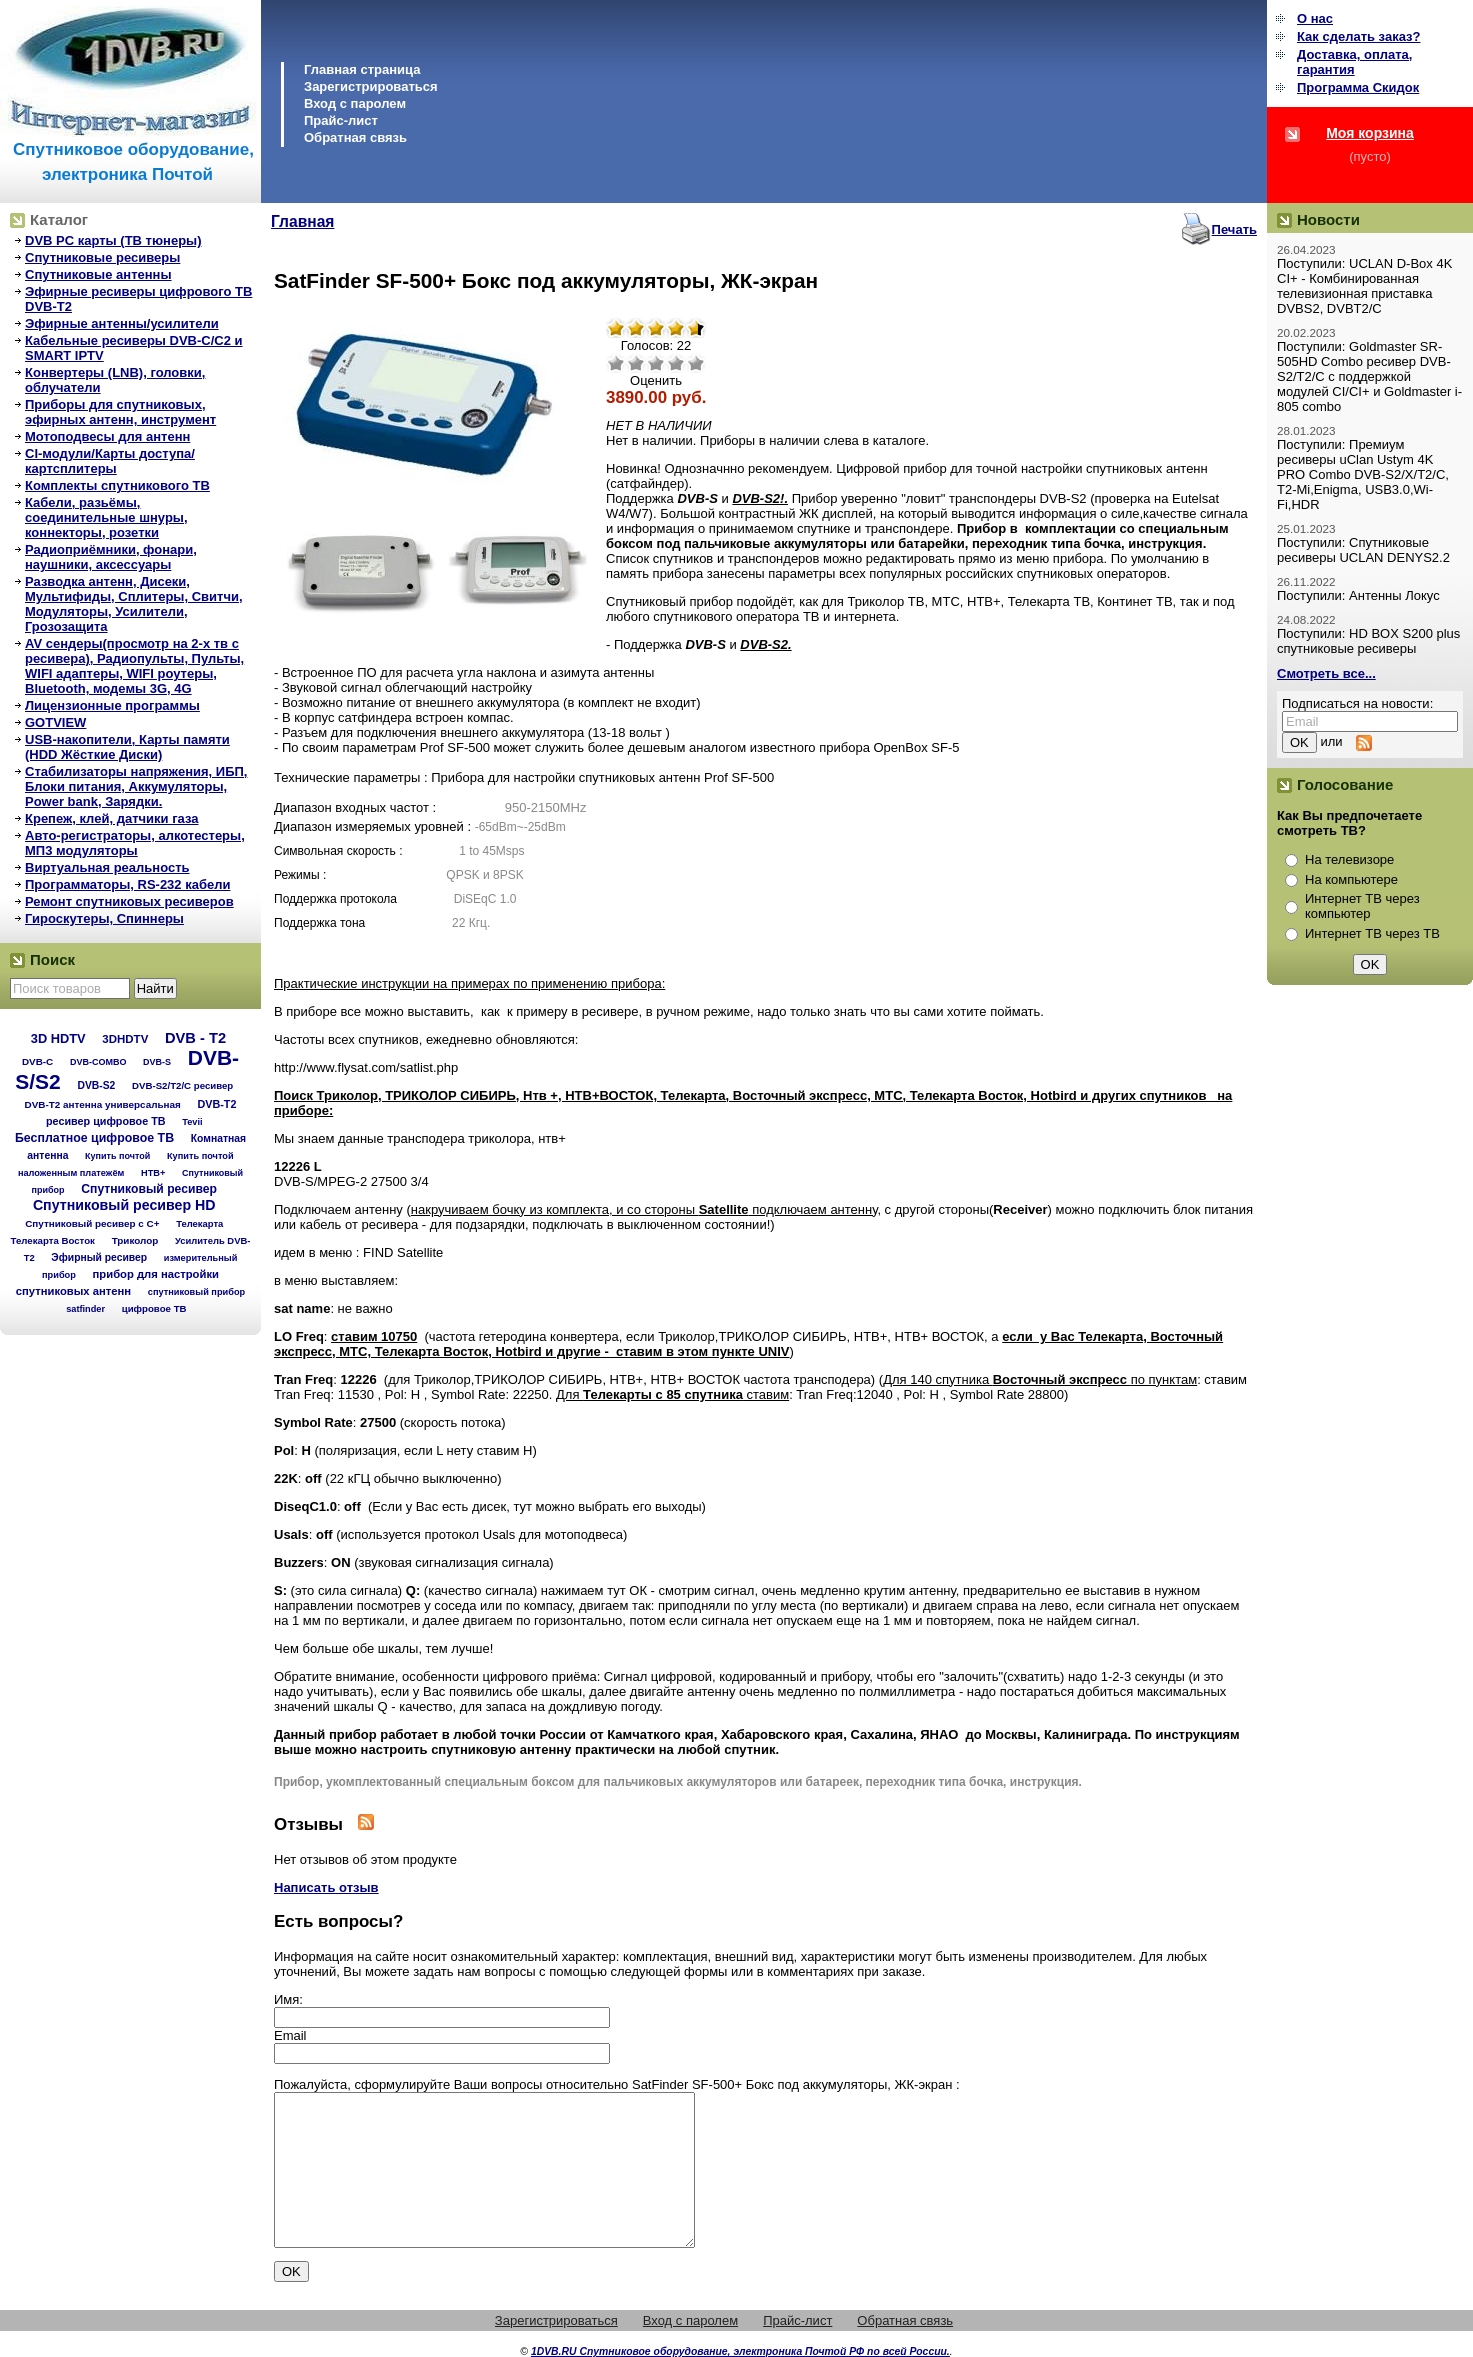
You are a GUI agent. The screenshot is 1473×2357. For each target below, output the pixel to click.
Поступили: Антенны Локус (1358, 595)
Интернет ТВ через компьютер (1362, 906)
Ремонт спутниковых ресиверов (129, 901)
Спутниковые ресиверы (102, 257)
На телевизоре (1349, 859)
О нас (1315, 18)
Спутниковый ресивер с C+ (92, 1223)
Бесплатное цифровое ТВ (94, 1138)
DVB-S (157, 1062)
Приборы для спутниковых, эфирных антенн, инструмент (120, 412)
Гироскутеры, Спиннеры (104, 918)
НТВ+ (153, 1173)
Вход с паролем (355, 103)
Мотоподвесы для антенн (107, 436)
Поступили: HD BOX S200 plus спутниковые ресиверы (1368, 641)
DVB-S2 (96, 1085)
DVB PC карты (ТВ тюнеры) (113, 240)
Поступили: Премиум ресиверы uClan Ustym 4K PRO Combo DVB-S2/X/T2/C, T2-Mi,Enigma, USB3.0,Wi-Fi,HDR (1363, 474)
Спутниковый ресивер (149, 1189)
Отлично (696, 363)
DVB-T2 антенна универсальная (103, 1104)
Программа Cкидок (1358, 87)
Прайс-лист (341, 120)
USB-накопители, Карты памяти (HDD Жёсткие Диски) (127, 747)
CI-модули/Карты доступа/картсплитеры (110, 461)
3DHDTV (125, 1039)
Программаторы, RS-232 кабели (127, 884)
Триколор (135, 1240)
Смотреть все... (1326, 673)
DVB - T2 (195, 1038)
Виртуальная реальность (107, 867)
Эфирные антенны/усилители (122, 323)
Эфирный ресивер (99, 1257)
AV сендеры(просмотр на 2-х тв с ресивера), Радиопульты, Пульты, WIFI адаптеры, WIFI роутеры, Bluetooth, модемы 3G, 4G (134, 666)
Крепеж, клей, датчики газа (111, 818)
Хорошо (676, 363)
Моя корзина (1370, 133)
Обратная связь (355, 137)
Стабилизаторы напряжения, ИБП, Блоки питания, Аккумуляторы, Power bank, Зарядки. (136, 786)
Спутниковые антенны (98, 274)
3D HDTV (58, 1038)
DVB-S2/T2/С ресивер (182, 1085)
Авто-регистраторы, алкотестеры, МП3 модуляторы (135, 843)
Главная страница (362, 69)
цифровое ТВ (154, 1308)
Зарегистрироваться (371, 86)
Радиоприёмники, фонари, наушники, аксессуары (111, 557)
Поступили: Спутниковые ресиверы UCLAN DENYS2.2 (1363, 550)
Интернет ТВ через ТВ (1372, 933)
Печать (1234, 229)
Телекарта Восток (53, 1240)
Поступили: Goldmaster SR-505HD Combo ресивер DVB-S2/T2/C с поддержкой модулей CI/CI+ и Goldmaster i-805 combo (1369, 376)
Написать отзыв (326, 1887)
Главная (302, 221)
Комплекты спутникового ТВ (117, 485)
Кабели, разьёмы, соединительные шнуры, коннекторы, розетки (106, 517)
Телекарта (199, 1223)
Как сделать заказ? (1358, 36)
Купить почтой (117, 1156)
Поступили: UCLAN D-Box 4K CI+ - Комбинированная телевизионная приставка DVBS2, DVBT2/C (1364, 286)
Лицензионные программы (112, 705)
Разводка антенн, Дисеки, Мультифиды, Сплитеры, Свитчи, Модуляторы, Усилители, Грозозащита (134, 604)
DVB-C (37, 1061)
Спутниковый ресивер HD (124, 1205)
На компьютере (1351, 879)
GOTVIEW (55, 722)
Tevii (192, 1122)
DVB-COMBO (98, 1062)
